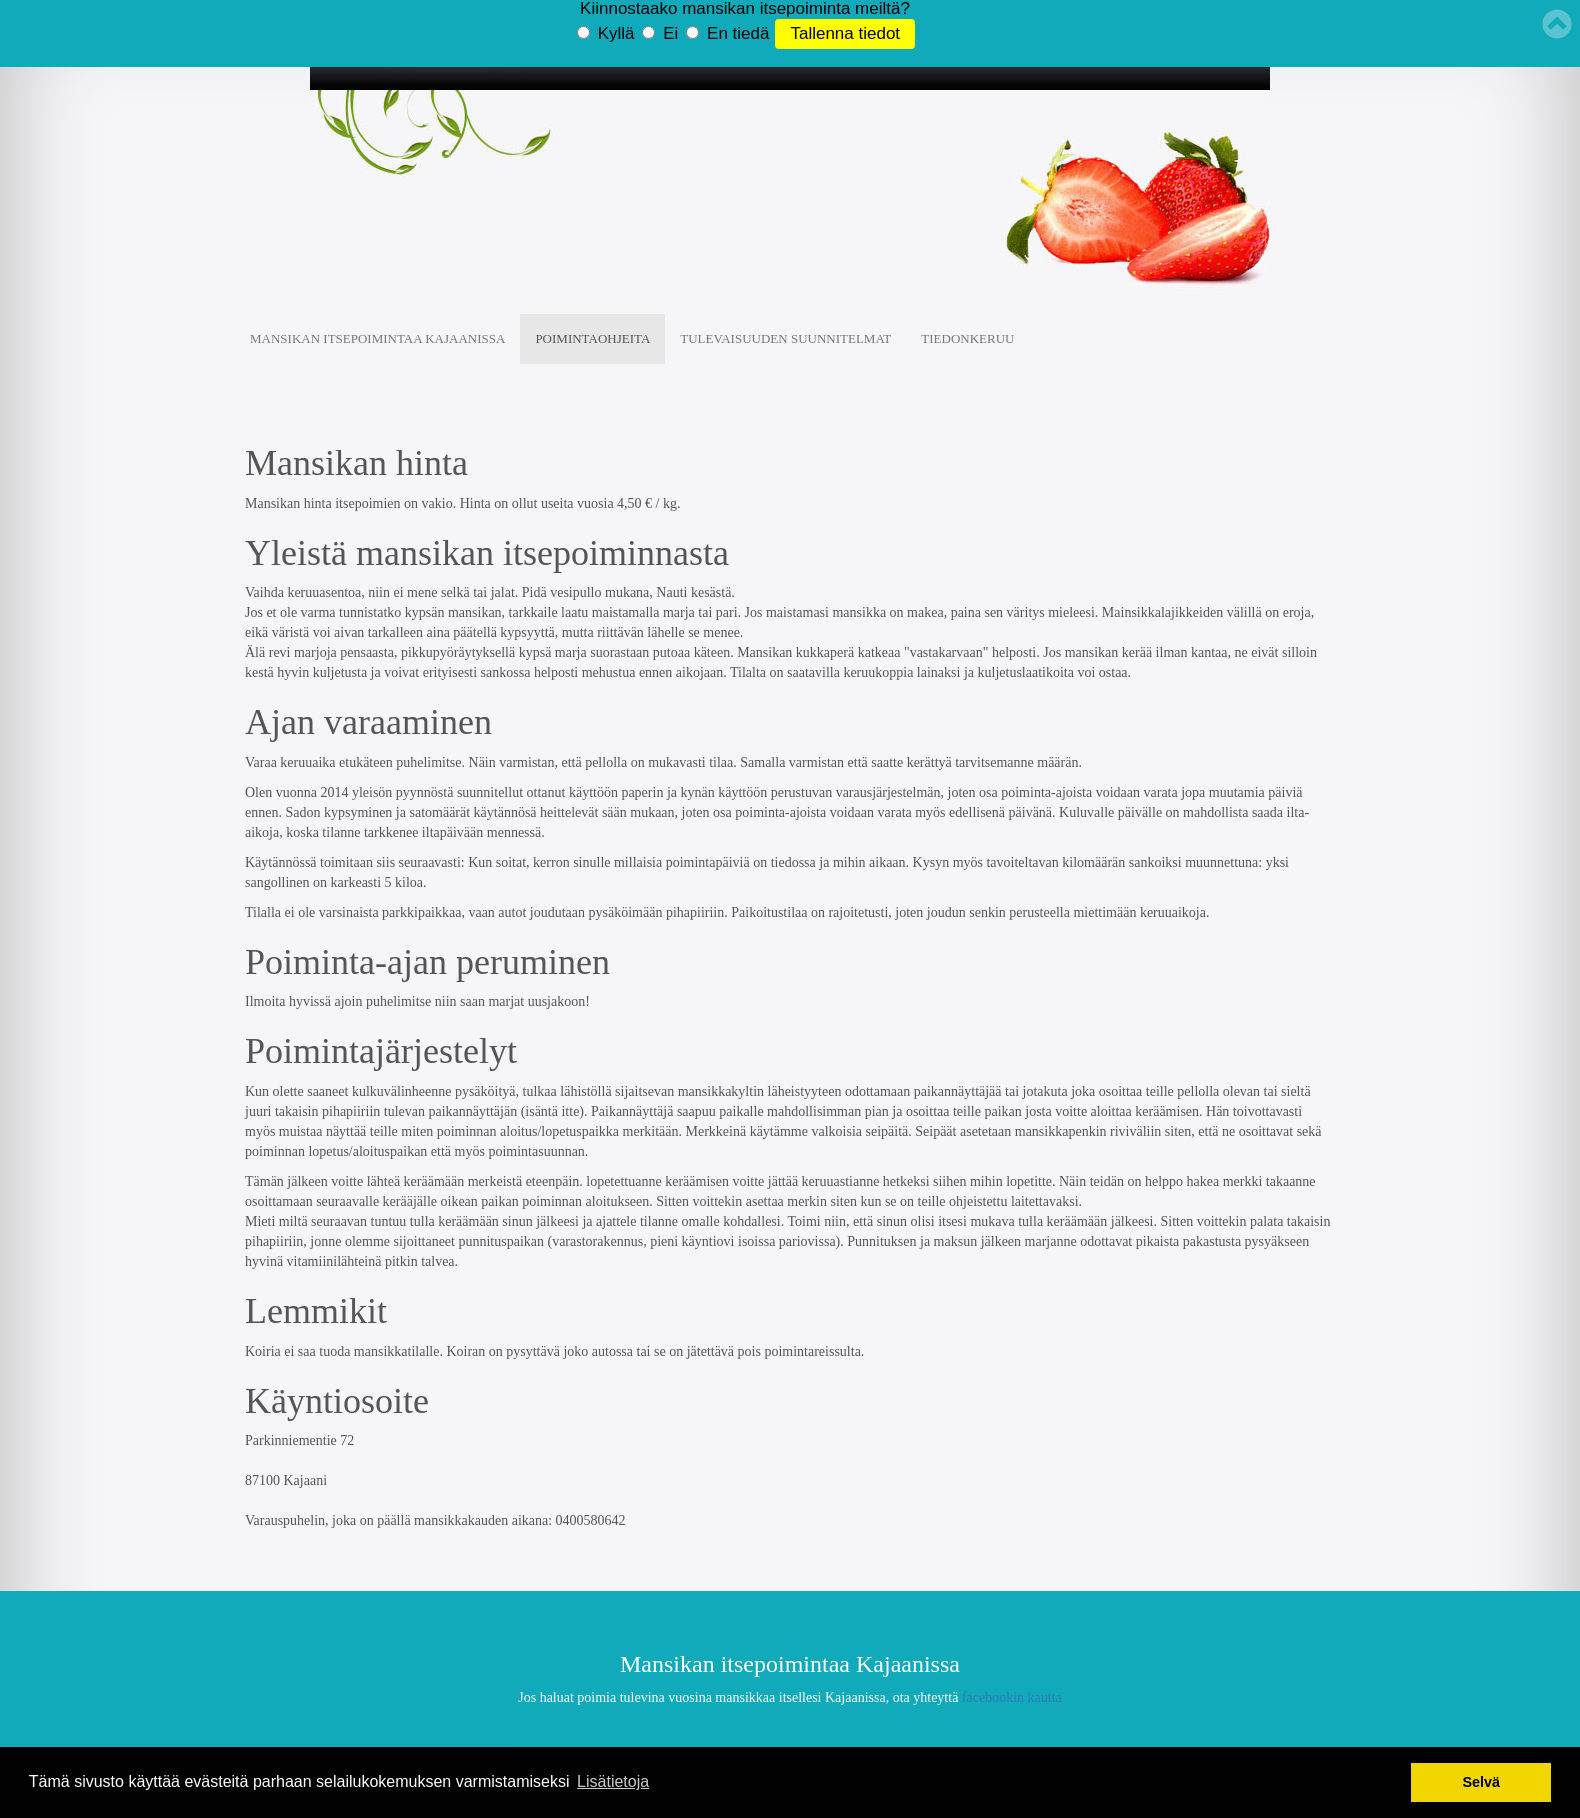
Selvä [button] (1481, 1782)
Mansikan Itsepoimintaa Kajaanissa (377, 338)
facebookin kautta (1012, 1697)
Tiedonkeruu (967, 338)
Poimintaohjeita (592, 338)
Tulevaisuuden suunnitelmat (785, 338)
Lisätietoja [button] (613, 1781)
